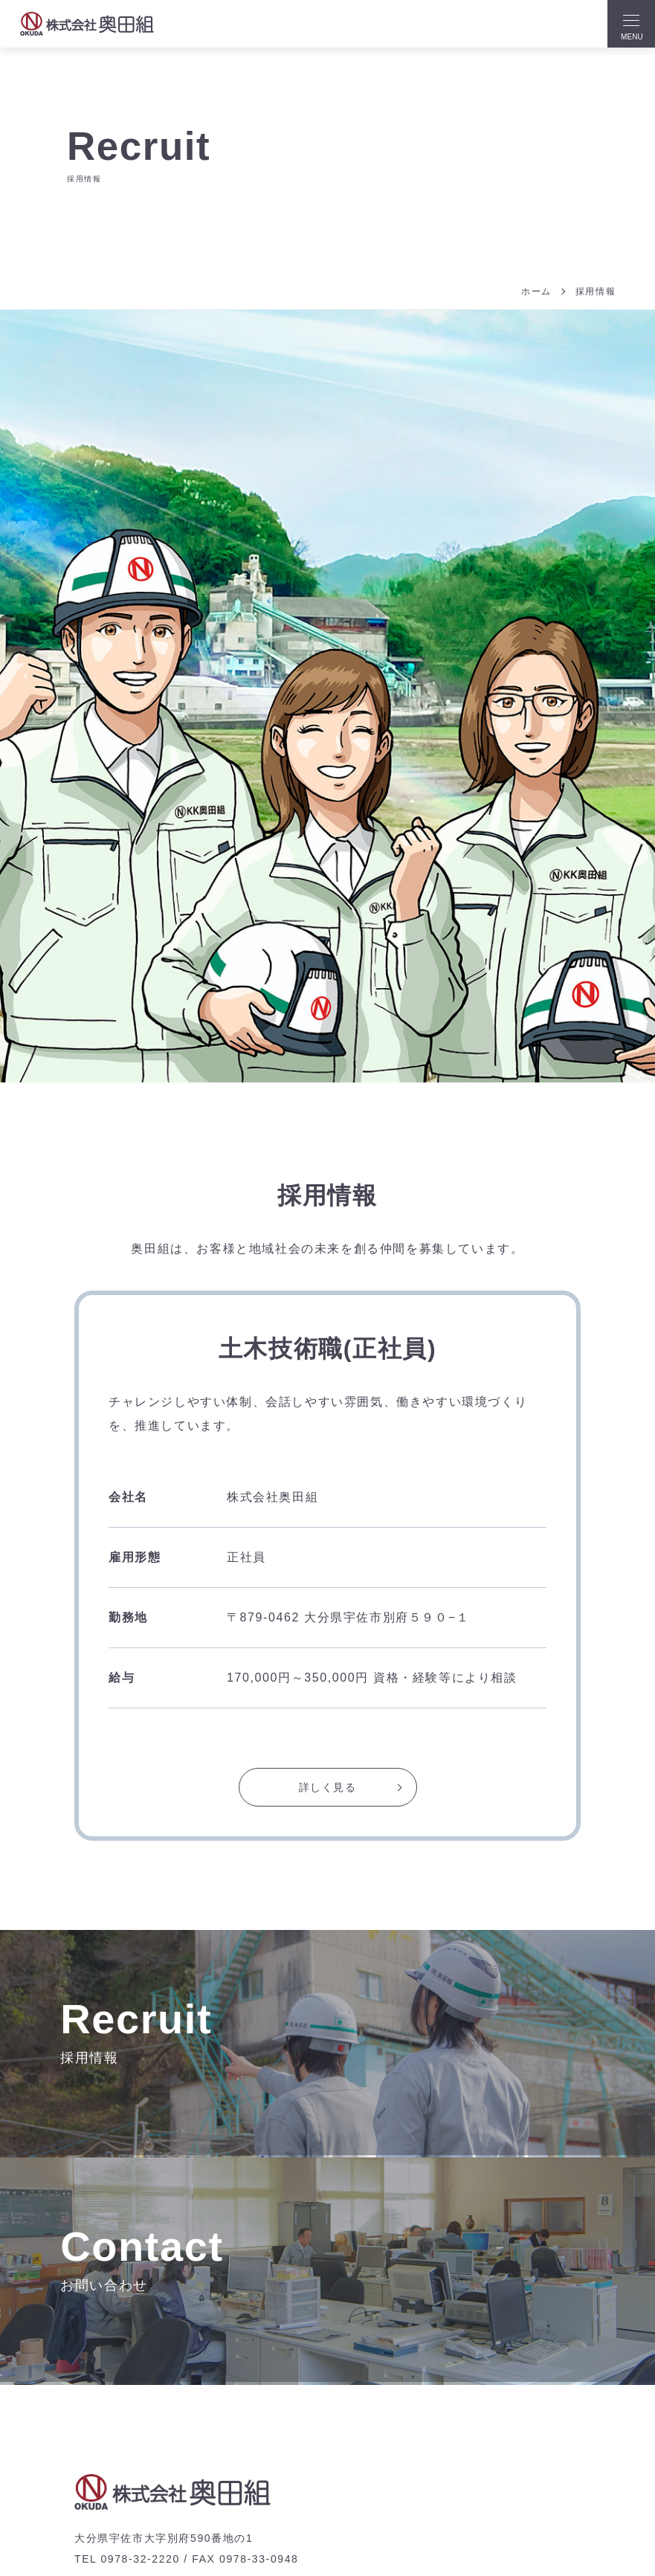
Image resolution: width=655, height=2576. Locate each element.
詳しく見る (328, 1788)
